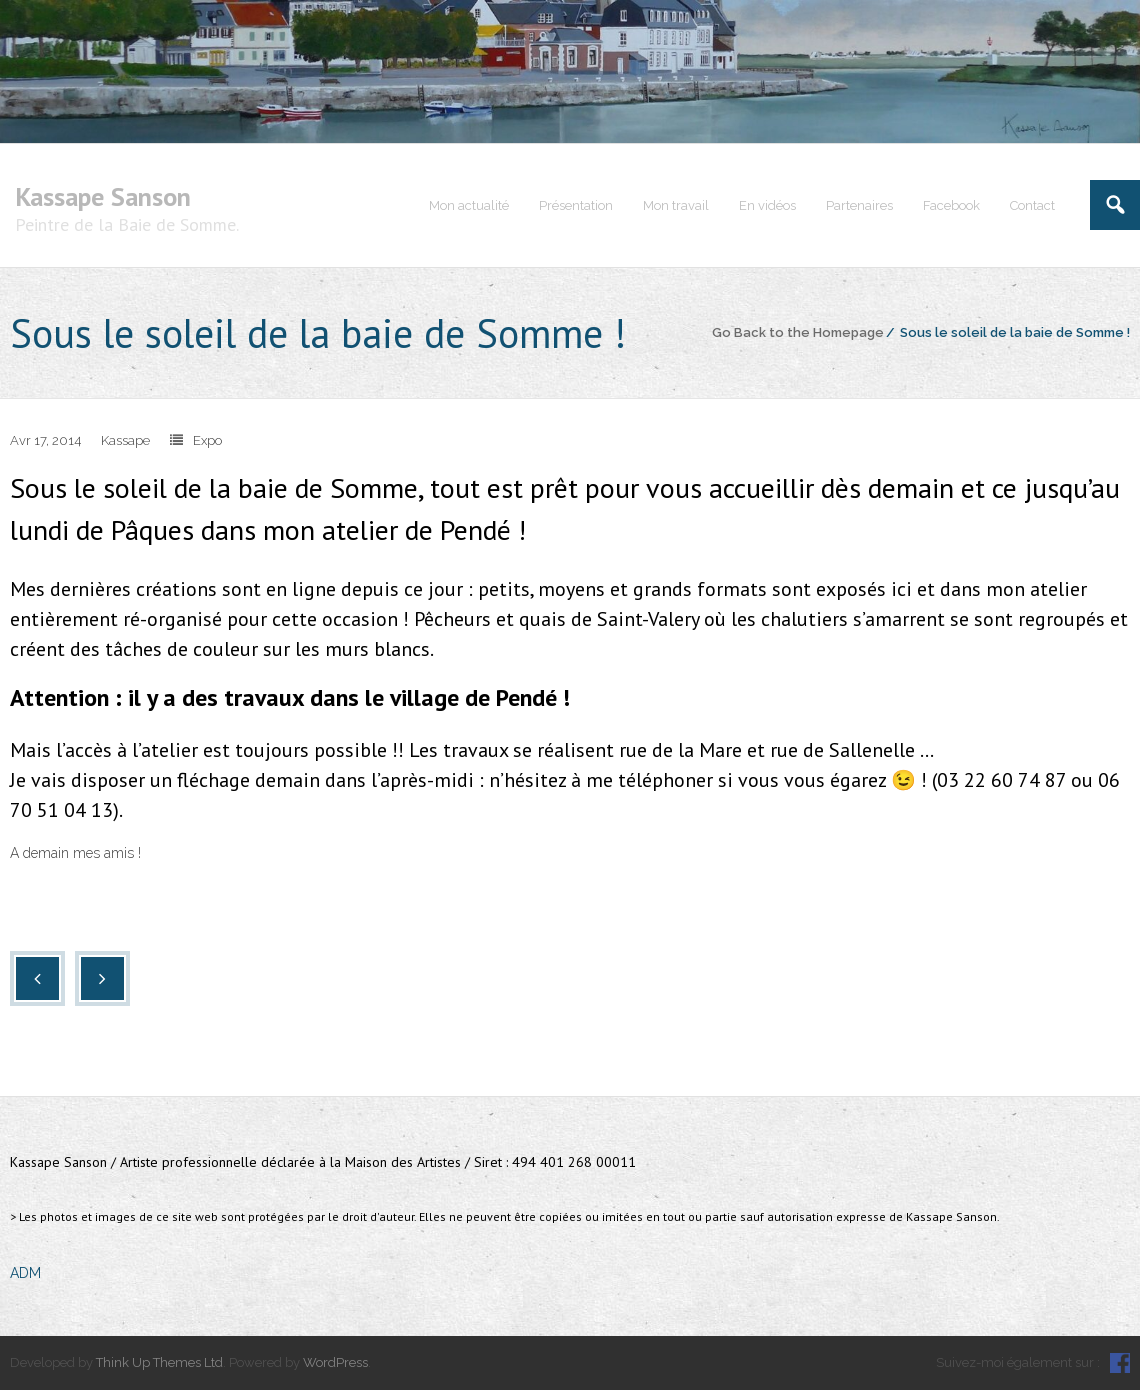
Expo (207, 440)
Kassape (125, 440)
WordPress (335, 1362)
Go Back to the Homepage (798, 332)
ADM (25, 1273)
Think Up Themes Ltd (159, 1362)
